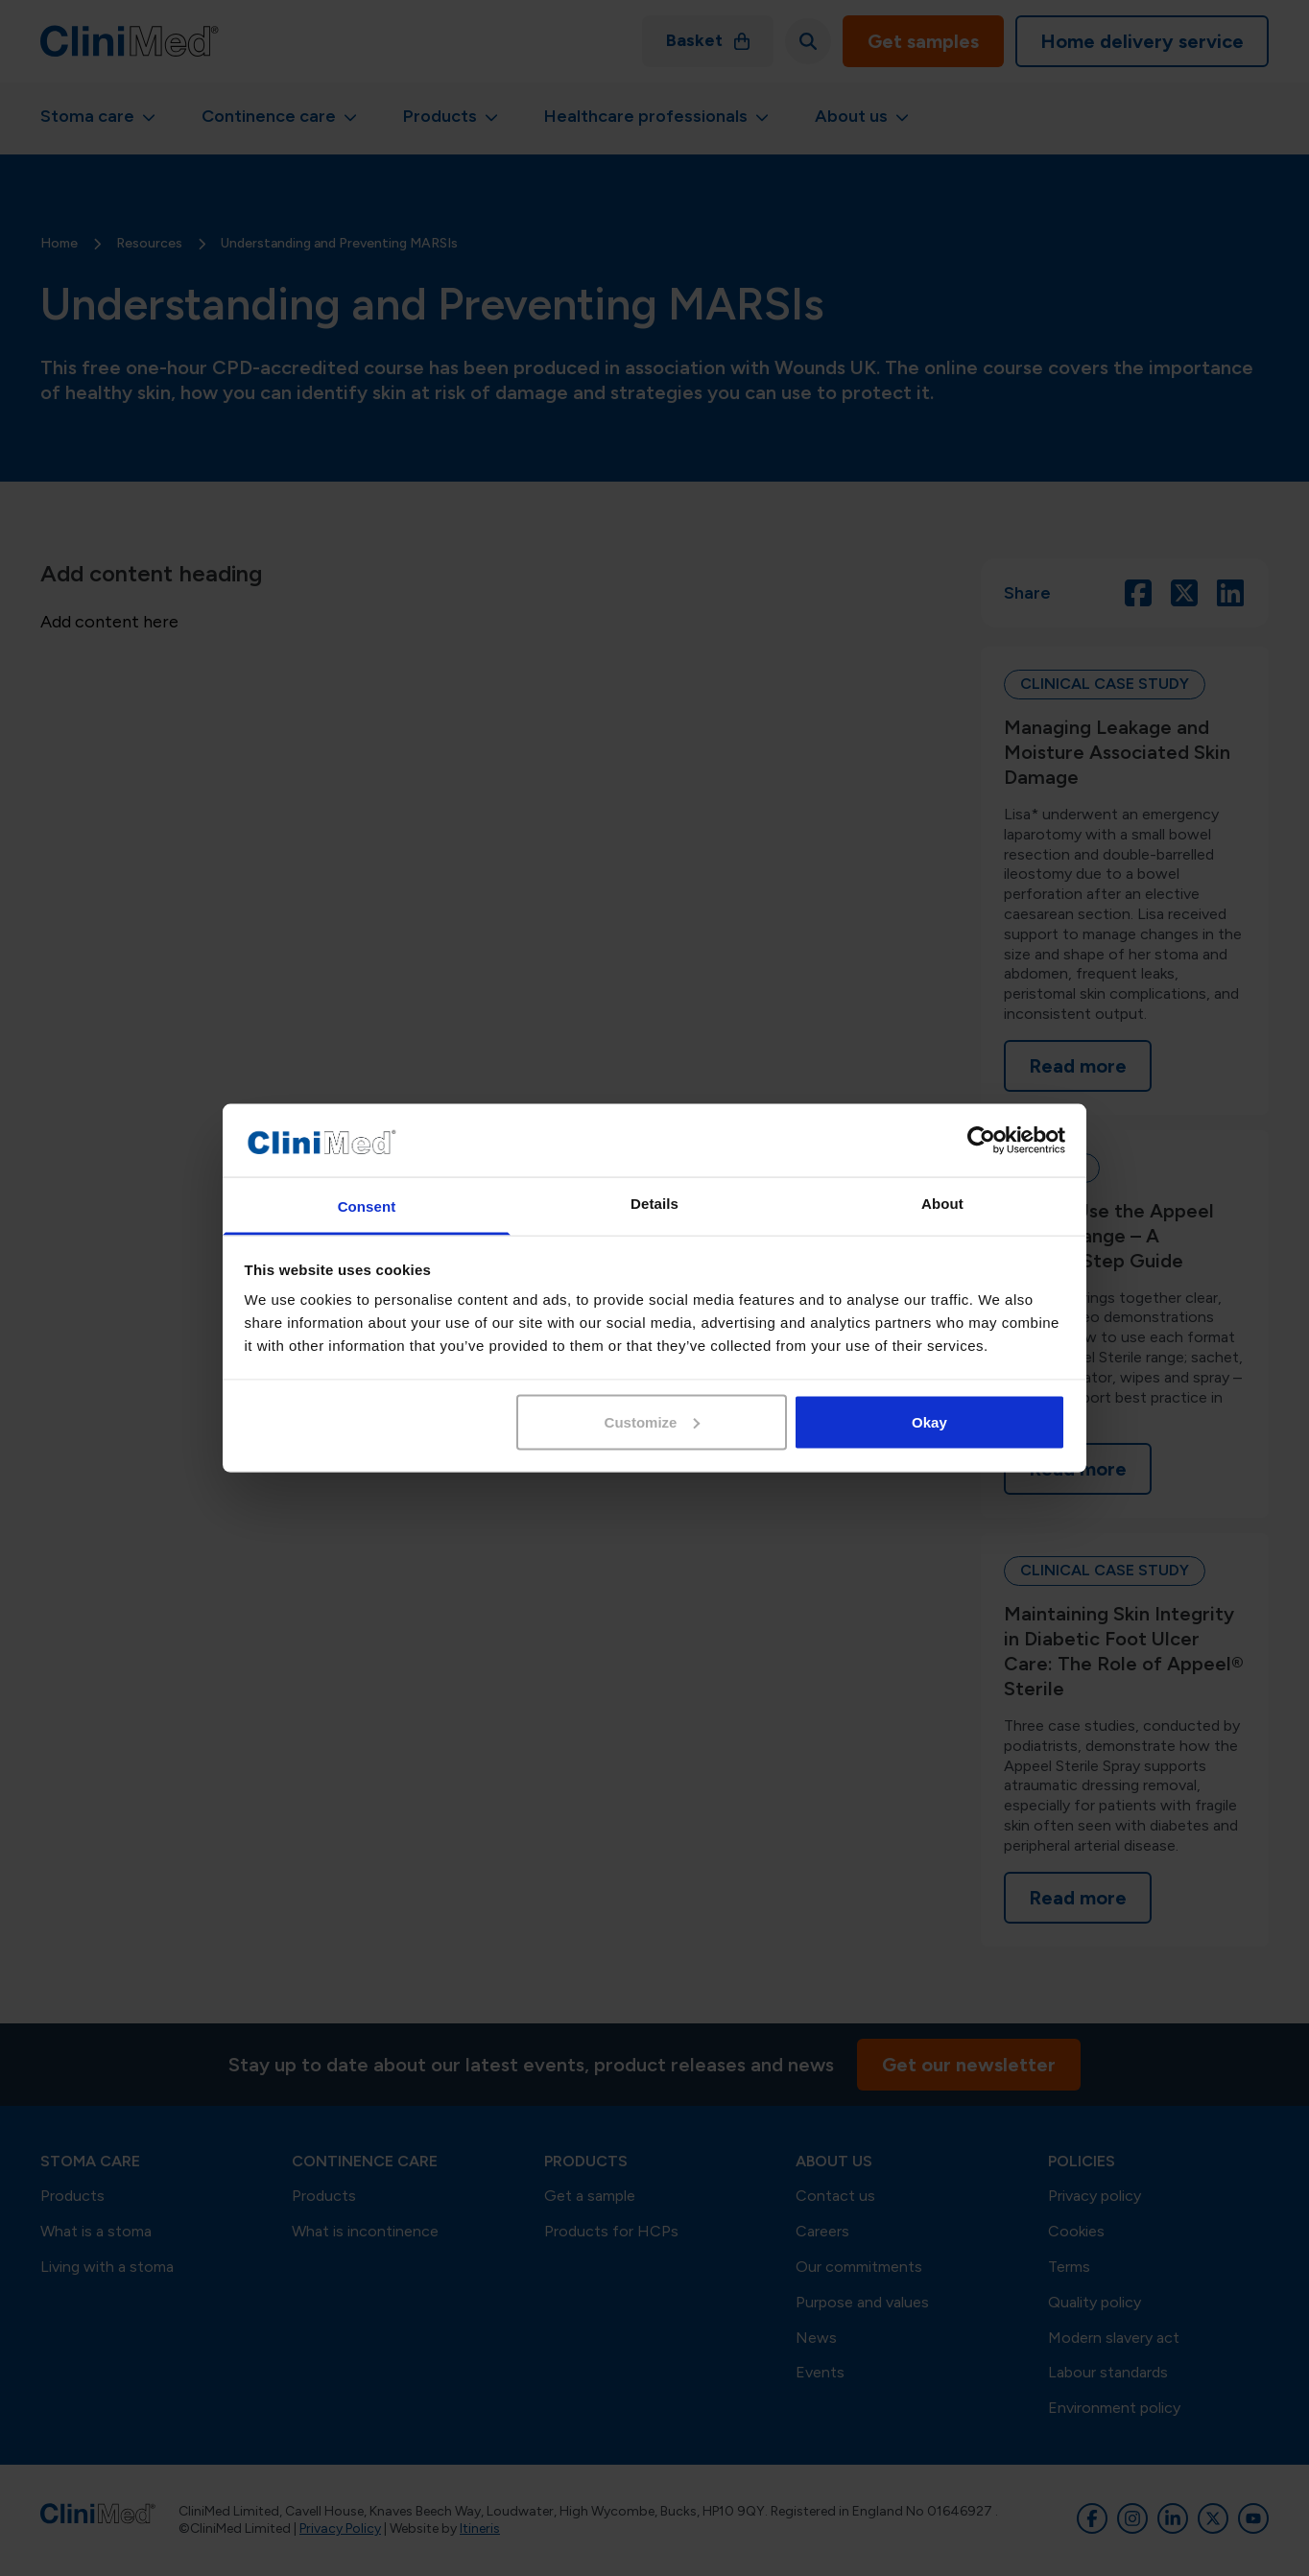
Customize (653, 1421)
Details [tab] (654, 1203)
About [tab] (942, 1203)
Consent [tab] (367, 1206)
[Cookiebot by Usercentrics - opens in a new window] (981, 1140)
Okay (929, 1421)
